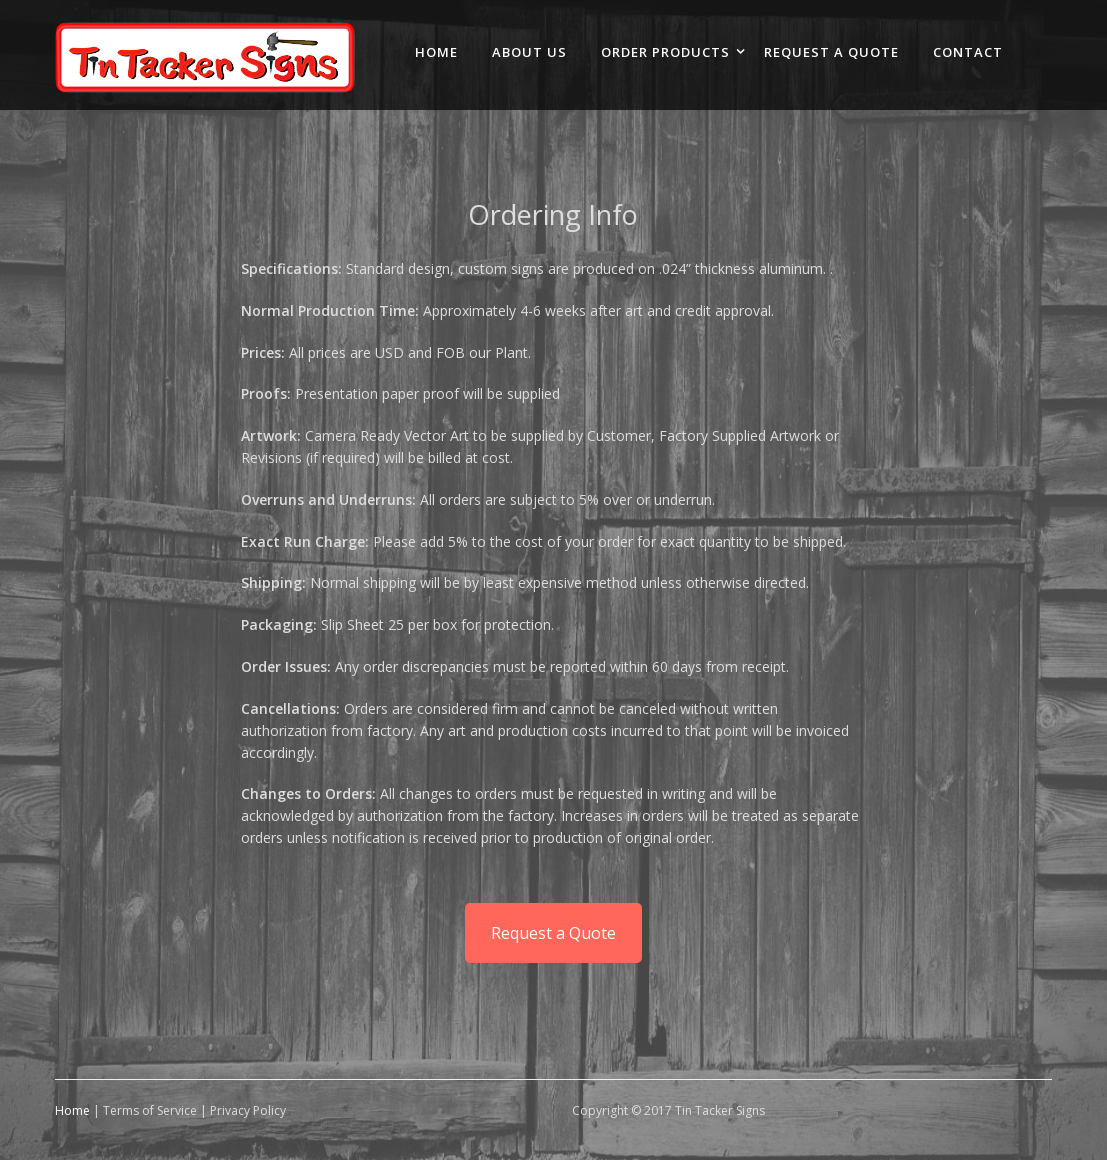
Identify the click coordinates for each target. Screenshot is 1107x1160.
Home (72, 1110)
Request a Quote (553, 933)
